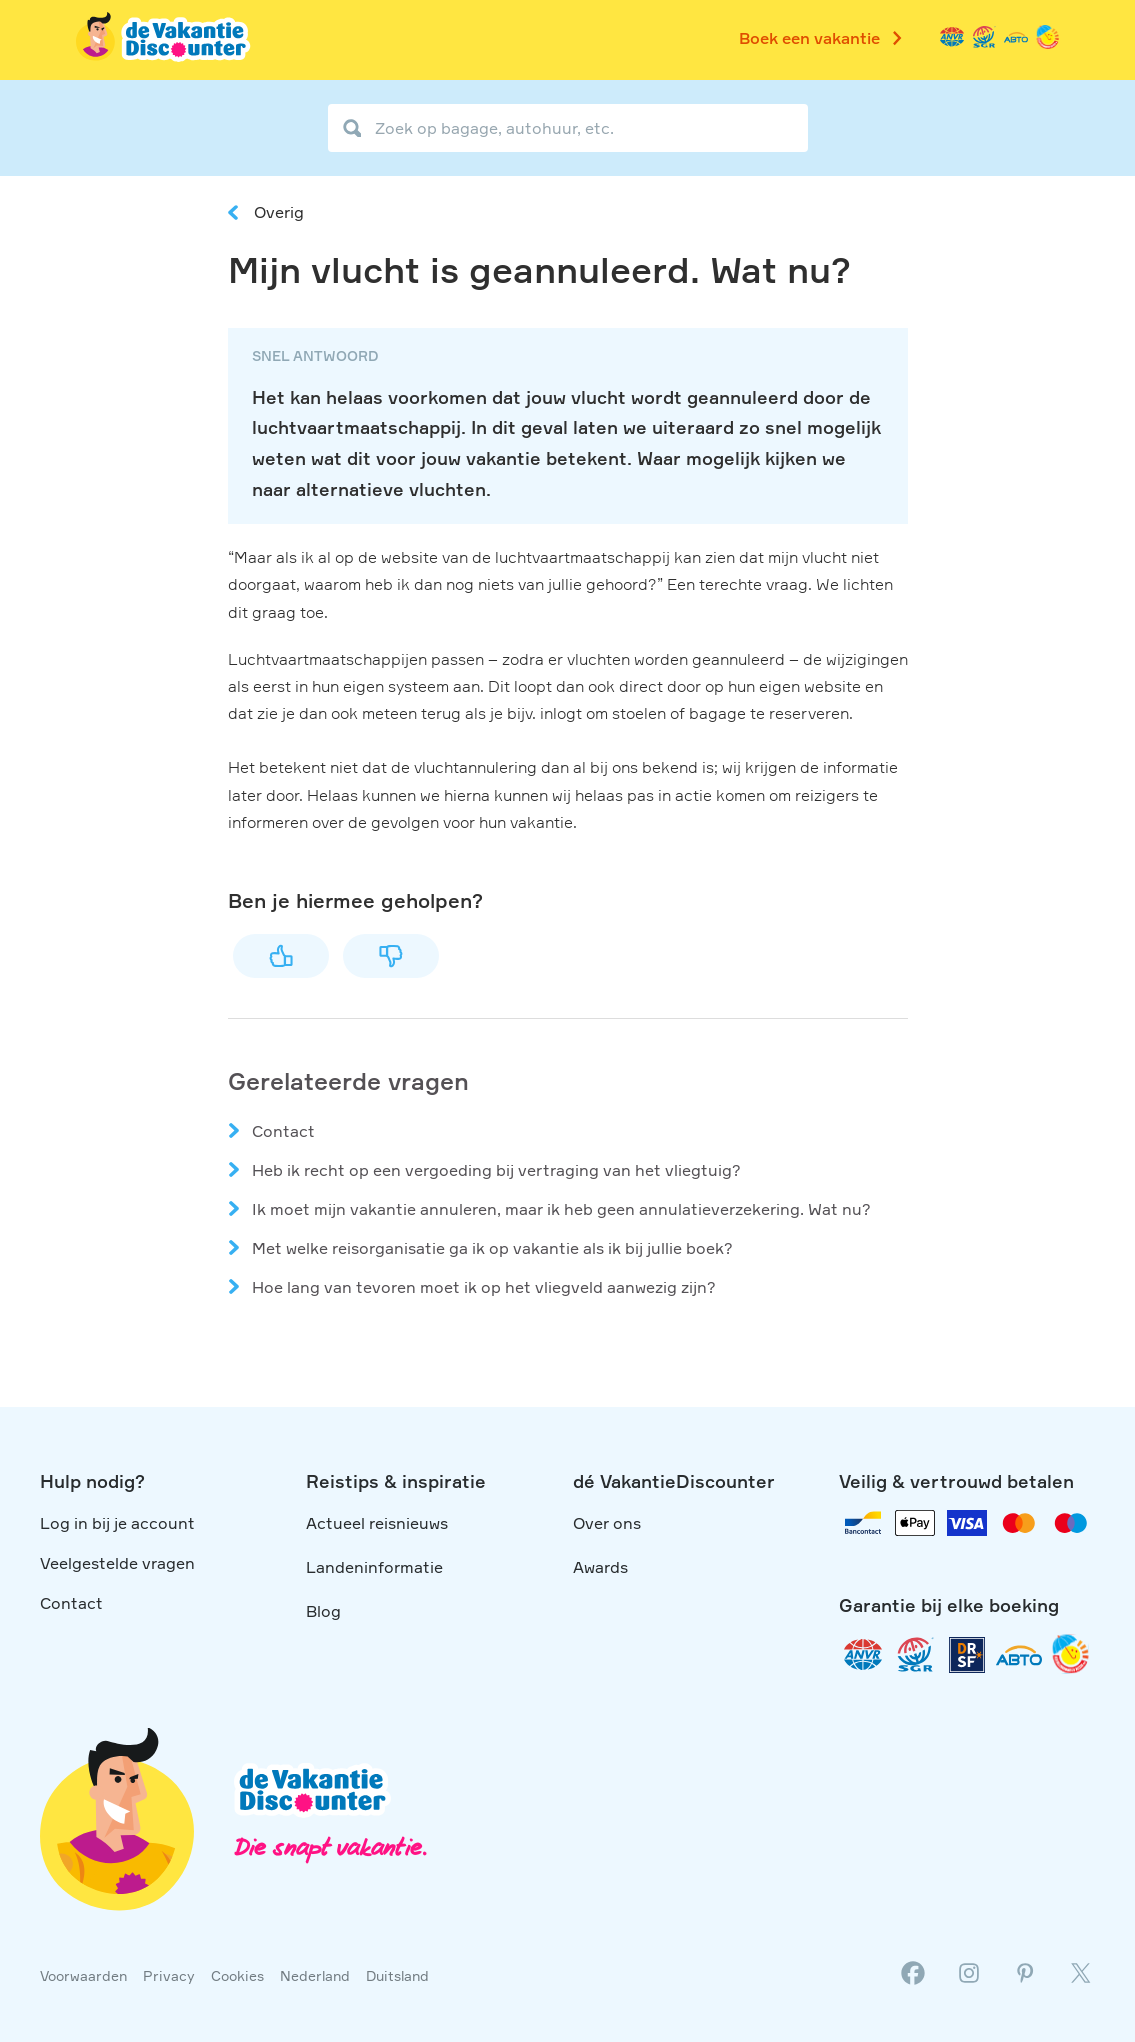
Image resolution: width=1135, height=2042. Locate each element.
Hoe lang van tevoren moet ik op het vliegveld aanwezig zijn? (484, 1287)
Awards (600, 1567)
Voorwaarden (83, 1975)
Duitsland (397, 1975)
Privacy (169, 1975)
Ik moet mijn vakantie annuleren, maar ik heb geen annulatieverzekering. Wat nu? (561, 1209)
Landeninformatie (374, 1567)
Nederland (315, 1975)
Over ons (607, 1523)
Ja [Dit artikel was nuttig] (281, 956)
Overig (279, 212)
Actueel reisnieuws (377, 1523)
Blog (323, 1611)
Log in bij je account (117, 1523)
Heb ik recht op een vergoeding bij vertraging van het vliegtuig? (496, 1170)
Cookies (237, 1975)
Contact (283, 1131)
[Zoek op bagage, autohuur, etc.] (568, 128)
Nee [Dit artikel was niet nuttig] (391, 956)
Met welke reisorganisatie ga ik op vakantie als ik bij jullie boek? (492, 1248)
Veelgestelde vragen (117, 1563)
